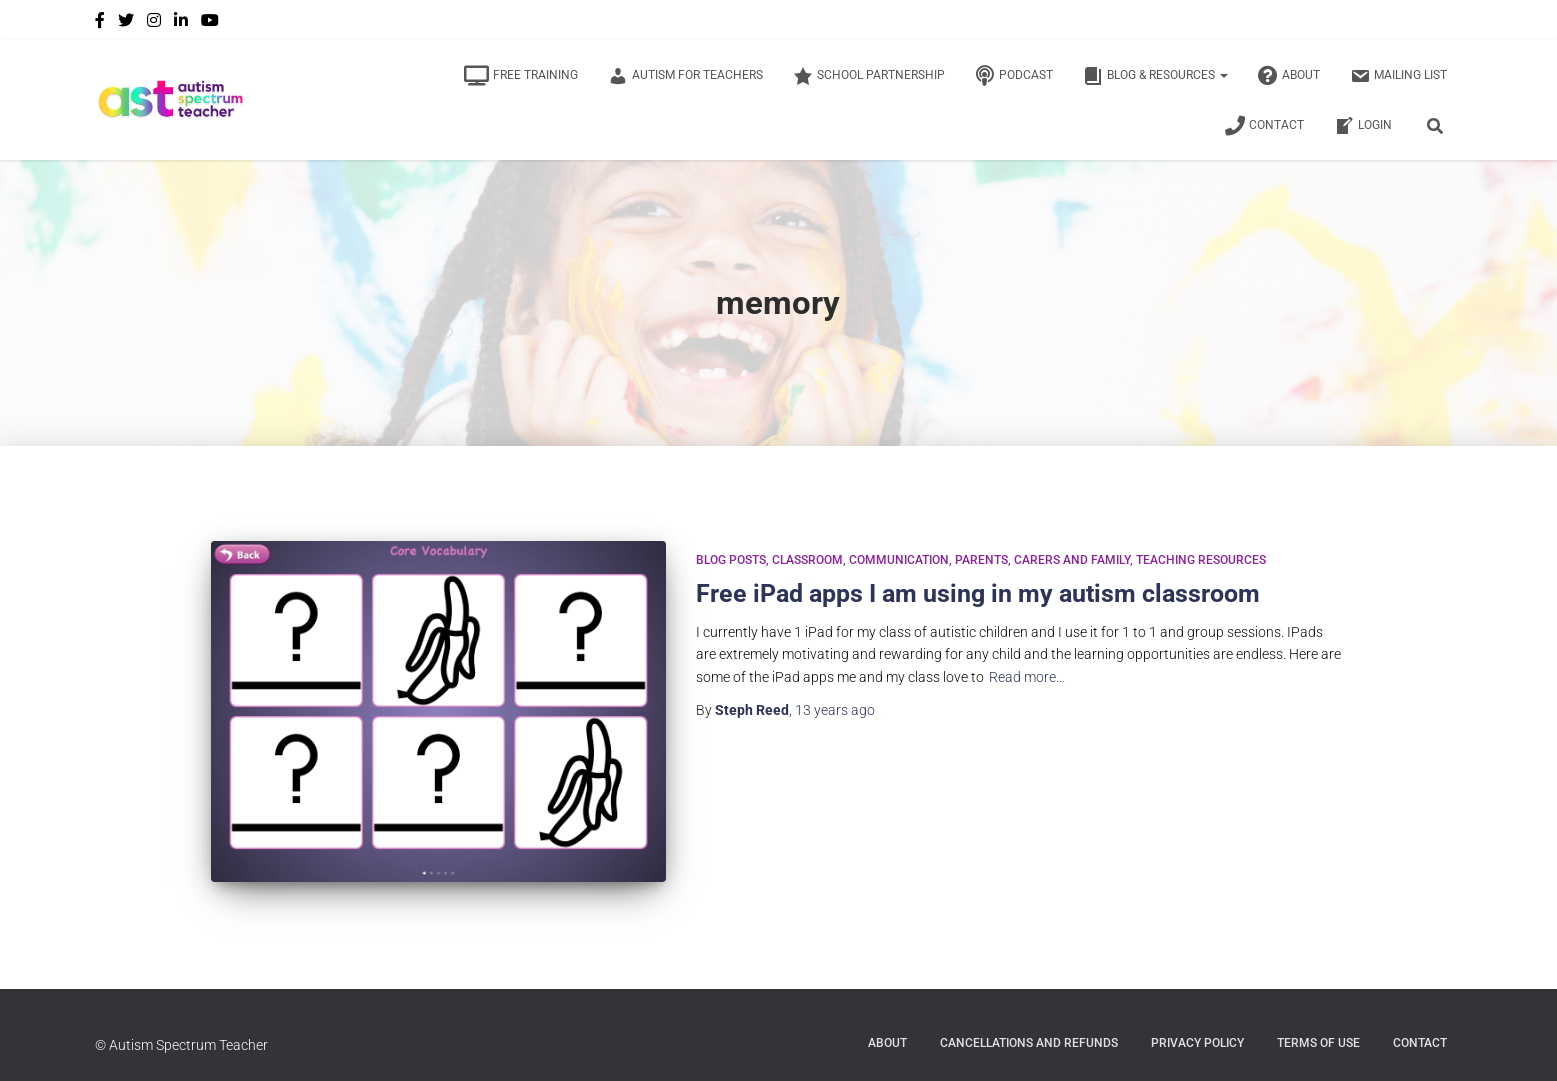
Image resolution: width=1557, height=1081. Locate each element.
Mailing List (1398, 76)
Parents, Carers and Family (1042, 560)
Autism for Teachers (685, 76)
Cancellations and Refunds (1029, 1043)
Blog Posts (731, 560)
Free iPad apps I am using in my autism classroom (978, 593)
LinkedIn (181, 23)
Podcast (1014, 76)
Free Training (521, 76)
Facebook (100, 23)
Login (1363, 126)
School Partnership (869, 76)
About (1289, 76)
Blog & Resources (1155, 76)
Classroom (807, 560)
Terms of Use (1318, 1043)
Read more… (1027, 677)
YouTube (210, 23)
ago (835, 710)
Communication (899, 560)
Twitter (126, 23)
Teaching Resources (1201, 560)
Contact (1264, 126)
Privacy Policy (1197, 1043)
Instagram (154, 23)
